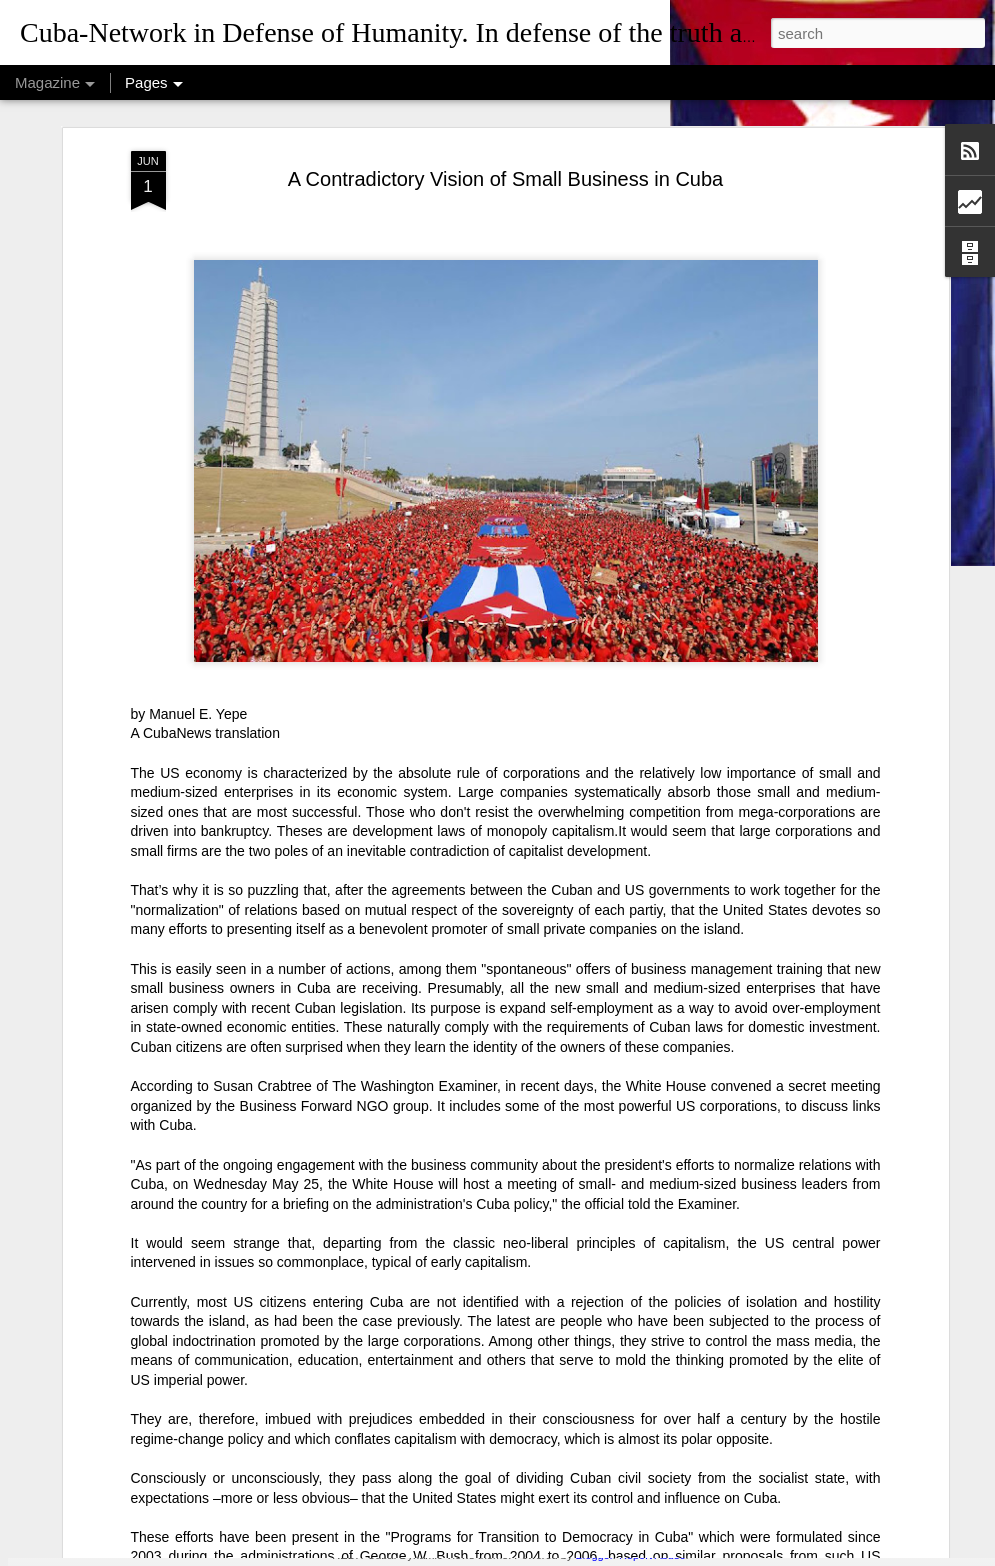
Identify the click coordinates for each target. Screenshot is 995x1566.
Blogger (593, 1555)
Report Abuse (652, 1555)
